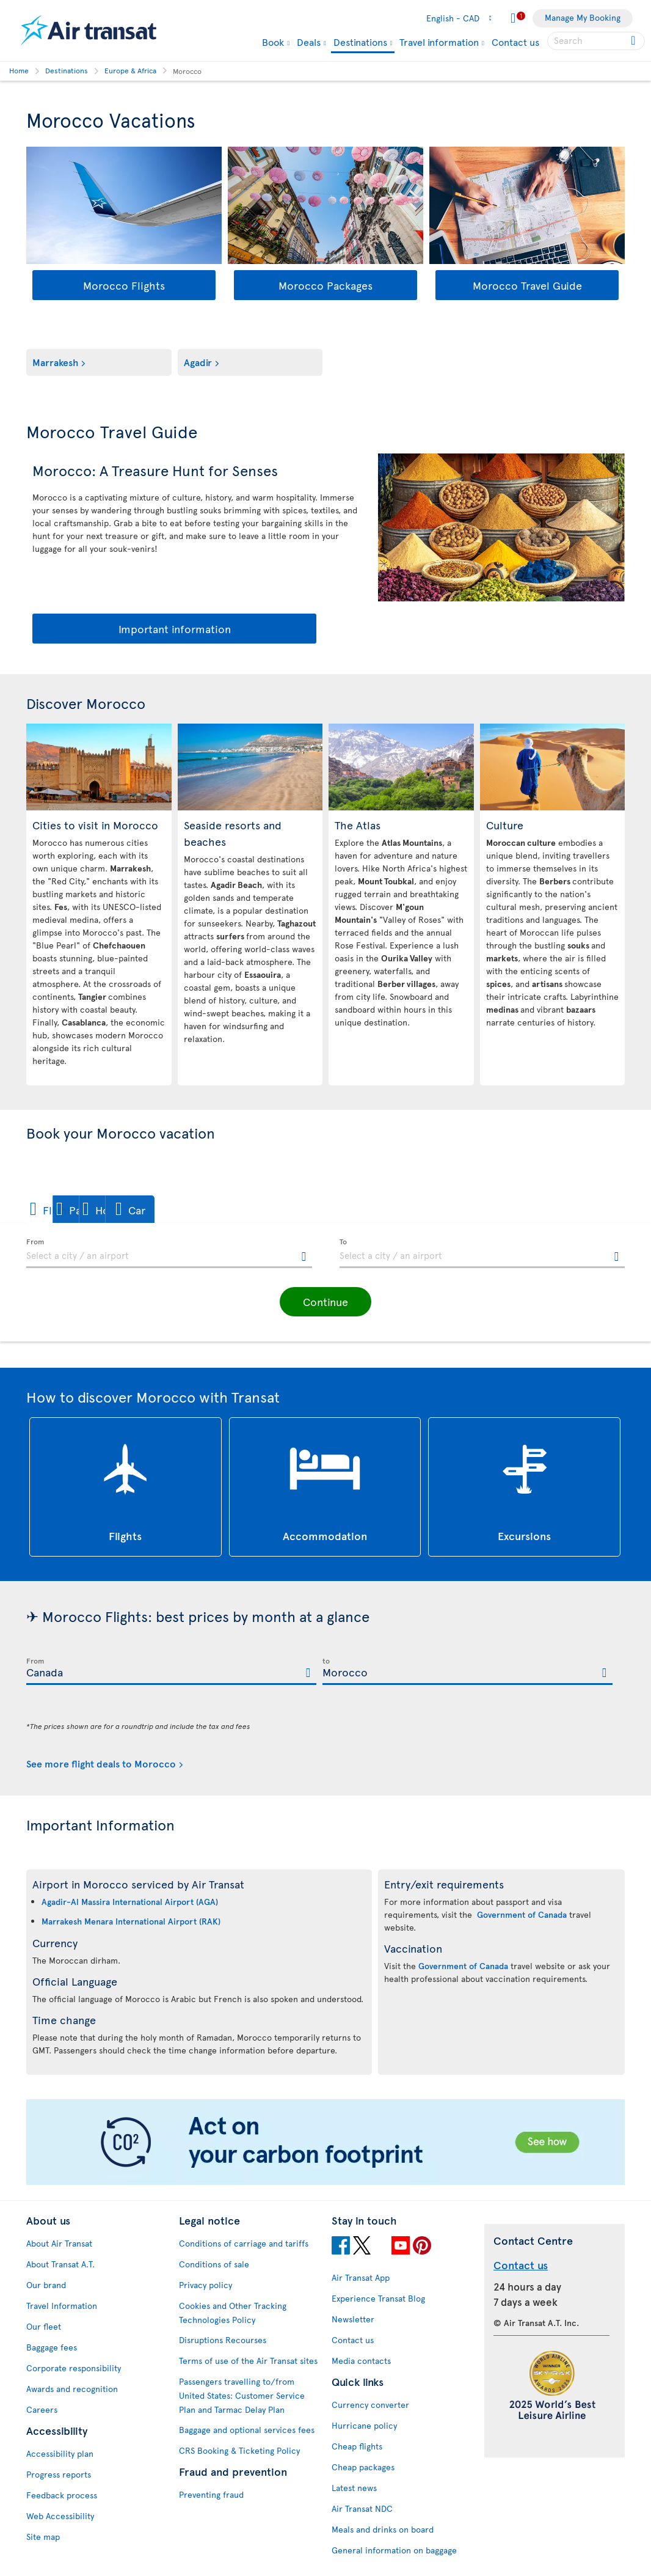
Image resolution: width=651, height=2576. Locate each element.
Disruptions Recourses (222, 2340)
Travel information (439, 41)
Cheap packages (363, 2467)
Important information (174, 628)
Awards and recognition (72, 2388)
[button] (68, 1209)
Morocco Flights (124, 285)
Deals (308, 41)
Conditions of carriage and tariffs (243, 2243)
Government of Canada (522, 1914)
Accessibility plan (59, 2453)
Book (273, 41)
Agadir (198, 362)
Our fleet (43, 2326)
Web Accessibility (60, 2516)
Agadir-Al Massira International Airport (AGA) (130, 1901)
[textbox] (169, 1253)
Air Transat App (361, 2277)
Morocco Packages (325, 285)
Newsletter (353, 2319)
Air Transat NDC (362, 2508)
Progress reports (58, 2474)
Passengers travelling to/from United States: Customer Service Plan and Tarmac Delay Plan (242, 2395)
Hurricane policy (364, 2425)
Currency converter (370, 2404)
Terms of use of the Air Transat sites (248, 2360)
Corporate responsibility (73, 2368)
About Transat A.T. (60, 2264)
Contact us (515, 41)
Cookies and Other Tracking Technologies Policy (232, 2312)
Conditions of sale (214, 2264)
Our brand (46, 2285)
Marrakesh (55, 362)
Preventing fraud (211, 2494)
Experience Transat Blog (378, 2298)
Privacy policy (205, 2285)
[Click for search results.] (634, 41)
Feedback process (61, 2495)
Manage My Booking (582, 17)
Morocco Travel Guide (527, 285)
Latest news (354, 2487)
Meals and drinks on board (383, 2529)
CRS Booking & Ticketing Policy (239, 2450)
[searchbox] (596, 41)
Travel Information (61, 2305)
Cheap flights (357, 2446)
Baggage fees (51, 2347)
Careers (41, 2409)
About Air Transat (59, 2243)
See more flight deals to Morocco (101, 1763)
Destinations (360, 42)
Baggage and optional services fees (247, 2429)
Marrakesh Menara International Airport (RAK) (131, 1921)
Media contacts (361, 2360)
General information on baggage (394, 2550)
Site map (43, 2536)
